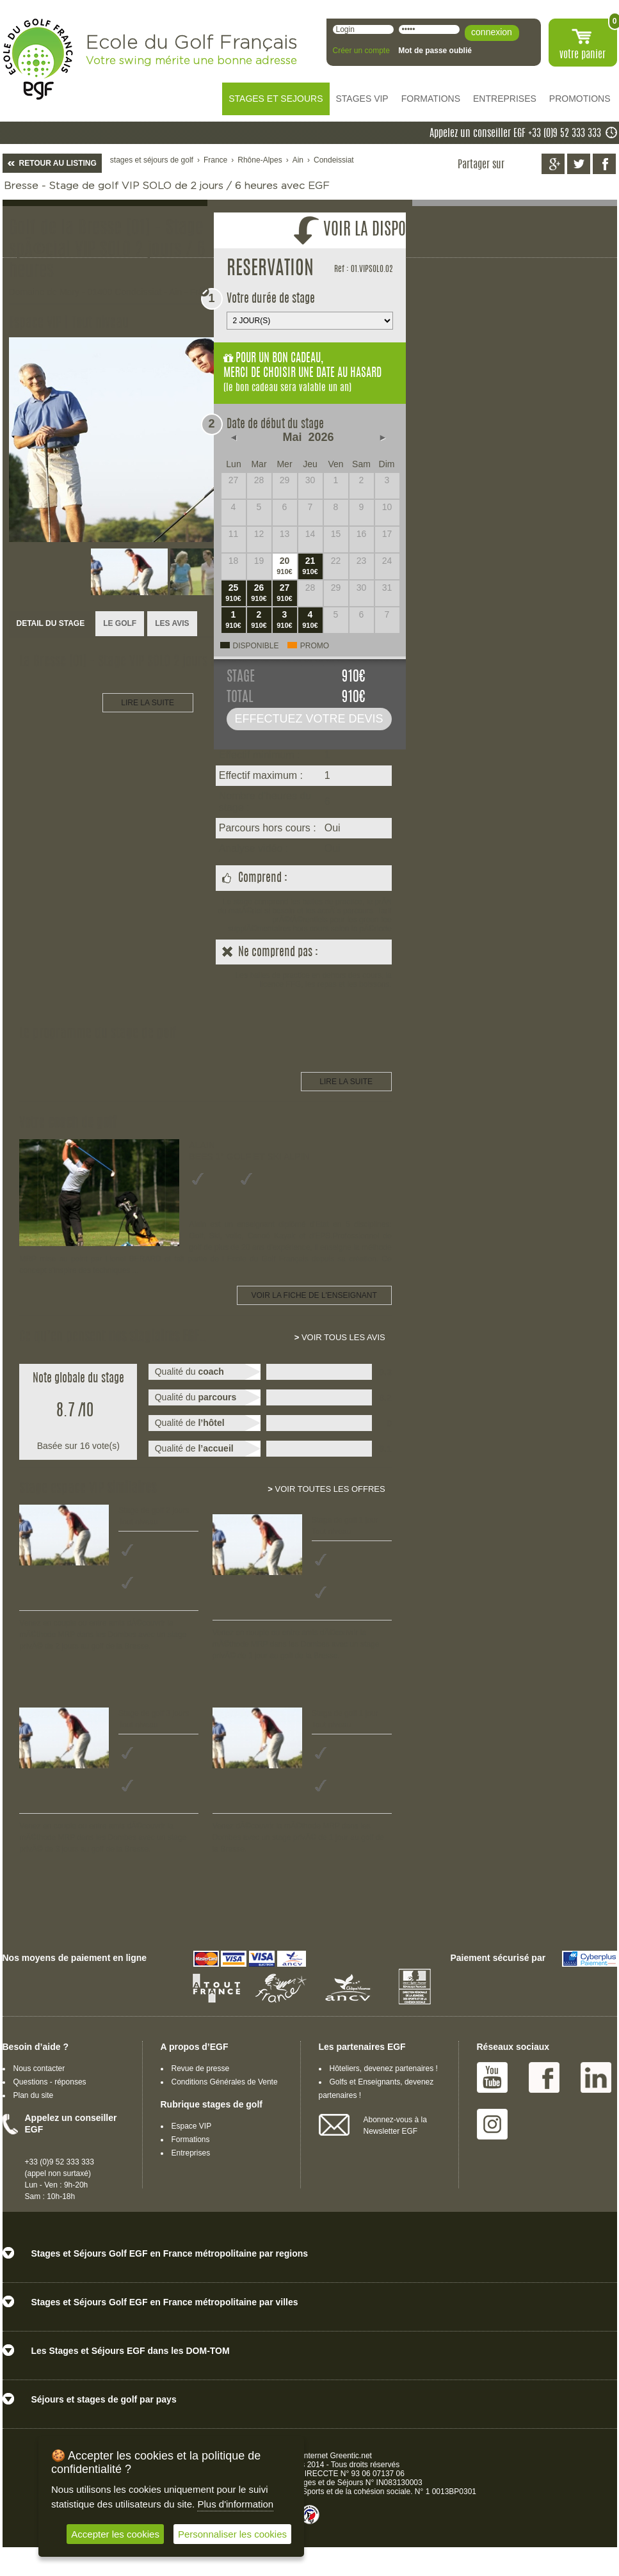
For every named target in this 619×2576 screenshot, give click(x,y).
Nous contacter (39, 2068)
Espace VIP (192, 2126)
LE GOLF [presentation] (119, 623)
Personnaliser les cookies (232, 2534)
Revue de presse (201, 2068)
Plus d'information (235, 2504)
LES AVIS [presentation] (172, 623)
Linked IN (596, 2077)
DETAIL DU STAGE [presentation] (51, 623)
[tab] (51, 624)
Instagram (492, 2124)
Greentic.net (351, 2455)
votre (582, 55)
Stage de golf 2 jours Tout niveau (153, 1516)
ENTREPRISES (504, 98)
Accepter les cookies (115, 2534)
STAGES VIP (362, 98)
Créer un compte (361, 50)
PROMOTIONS (580, 98)
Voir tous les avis (339, 1337)
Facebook (544, 2077)
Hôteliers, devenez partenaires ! (384, 2068)
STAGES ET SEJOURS (276, 98)
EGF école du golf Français (38, 59)
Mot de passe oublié (435, 50)
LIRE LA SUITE (147, 702)
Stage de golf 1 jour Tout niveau (345, 1526)
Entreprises (191, 2152)
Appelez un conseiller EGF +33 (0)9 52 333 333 (515, 134)
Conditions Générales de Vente (225, 2081)
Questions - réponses (49, 2081)
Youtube (492, 2077)
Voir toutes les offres (326, 1489)
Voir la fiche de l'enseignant (314, 1295)
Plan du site (33, 2095)
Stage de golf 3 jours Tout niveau (153, 1719)
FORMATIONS (430, 98)
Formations (191, 2139)
